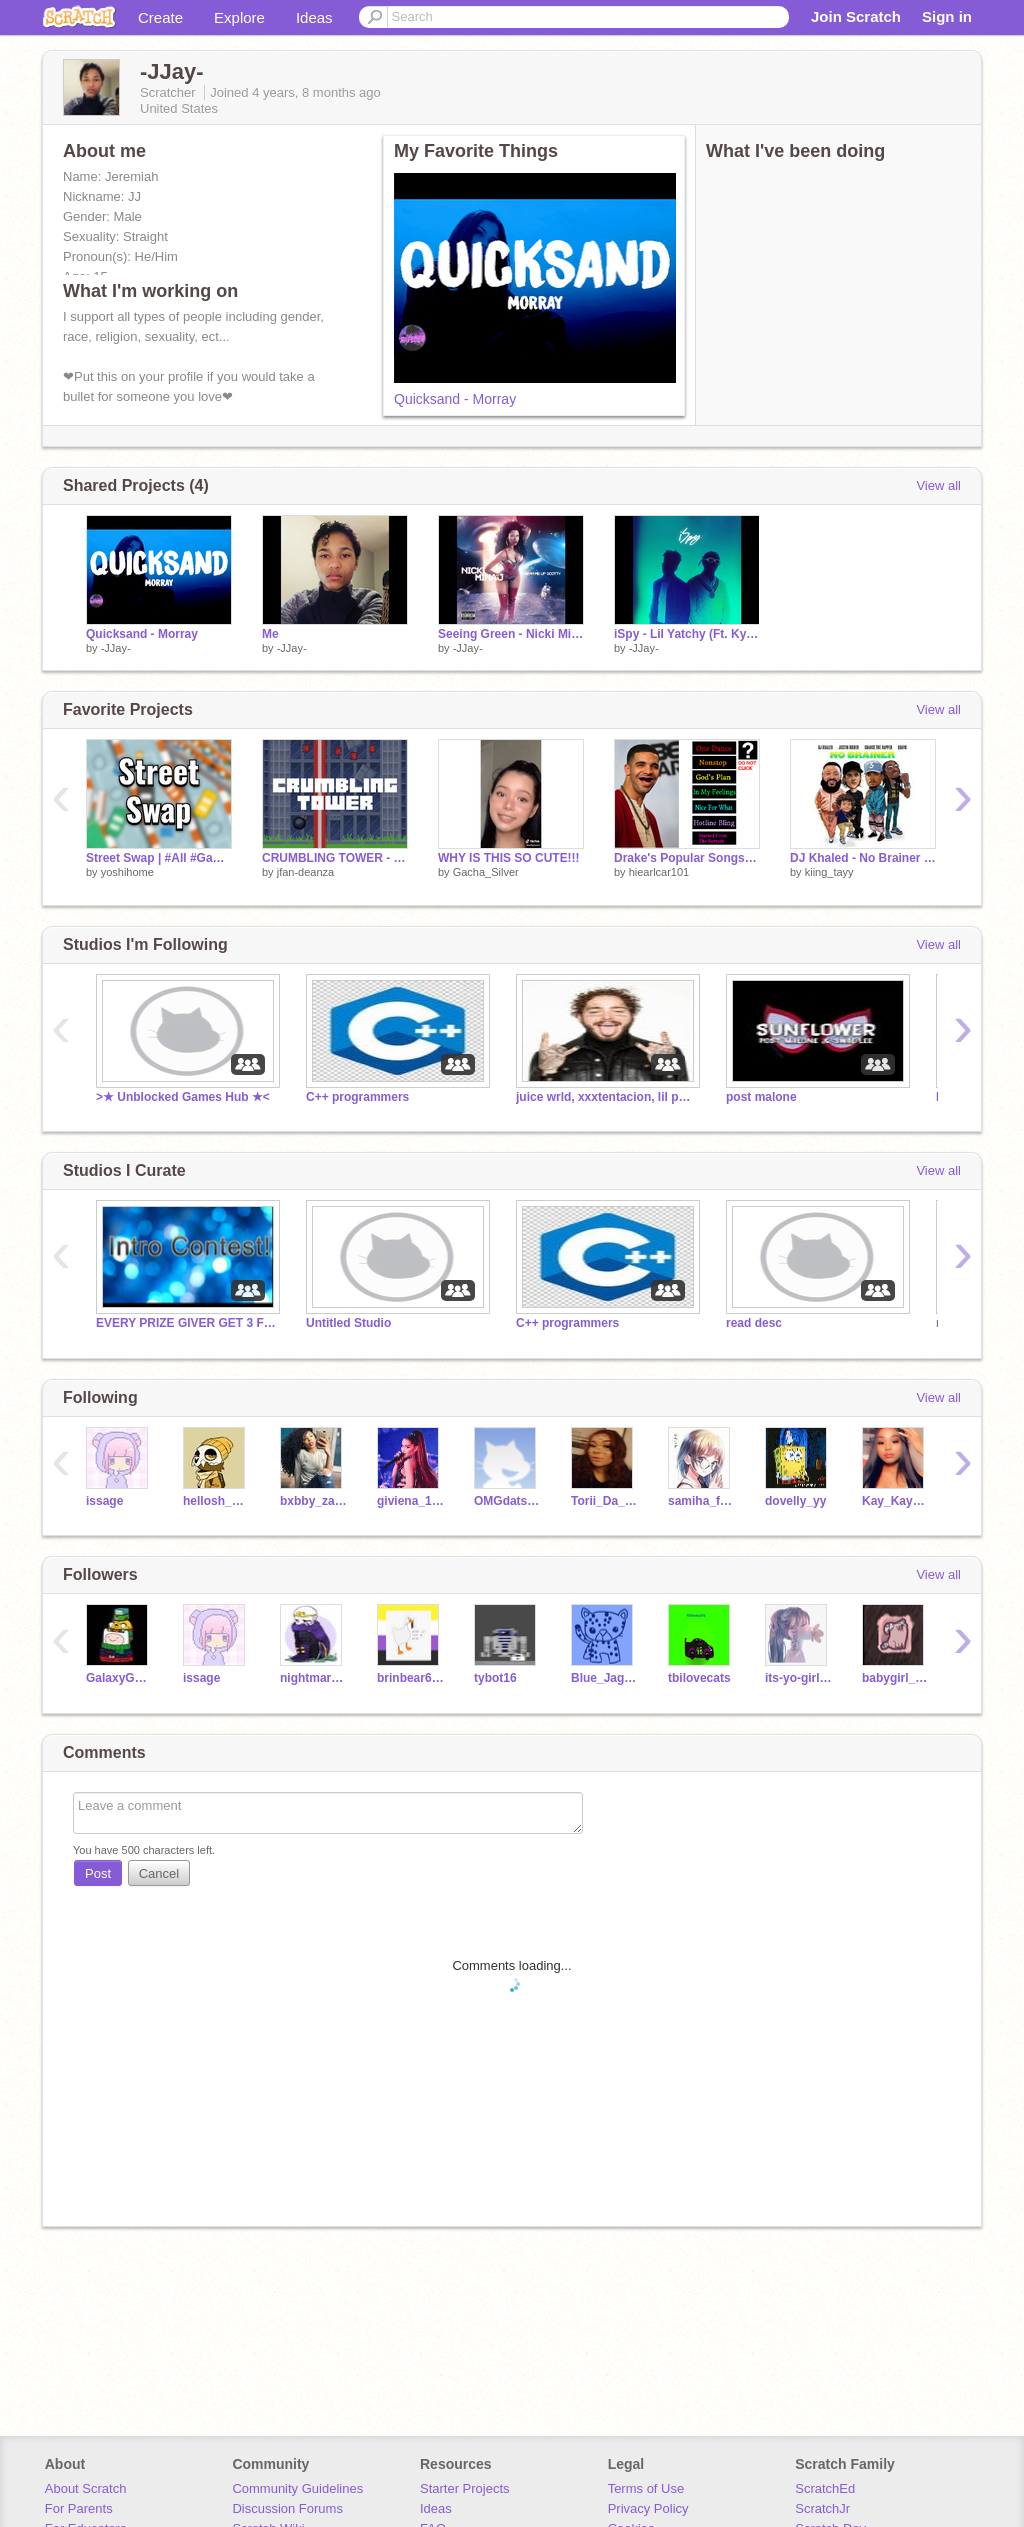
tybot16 (495, 1678)
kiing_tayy (829, 872)
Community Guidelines (297, 2488)
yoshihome (127, 872)
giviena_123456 (410, 1501)
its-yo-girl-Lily (798, 1678)
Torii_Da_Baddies (604, 1501)
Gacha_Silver (486, 872)
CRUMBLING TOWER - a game (335, 858)
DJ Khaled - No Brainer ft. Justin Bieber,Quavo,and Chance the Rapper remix (863, 858)
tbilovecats (699, 1678)
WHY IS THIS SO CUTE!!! (509, 858)
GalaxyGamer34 (119, 1678)
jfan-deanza (306, 872)
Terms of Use (646, 2488)
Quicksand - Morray (455, 399)
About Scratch (86, 2488)
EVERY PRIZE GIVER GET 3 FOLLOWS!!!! (186, 1323)
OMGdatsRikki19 (507, 1501)
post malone (761, 1097)
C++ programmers (357, 1097)
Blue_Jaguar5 (604, 1678)
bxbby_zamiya (313, 1501)
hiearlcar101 (659, 872)
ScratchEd (825, 2488)
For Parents (79, 2508)
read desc (754, 1323)
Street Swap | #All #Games (159, 858)
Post (98, 1873)
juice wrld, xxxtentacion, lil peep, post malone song (606, 1097)
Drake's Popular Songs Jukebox (687, 858)
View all (938, 485)
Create (160, 17)
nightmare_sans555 (313, 1678)
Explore (239, 17)
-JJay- (116, 648)
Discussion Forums (287, 2508)
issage (104, 1501)
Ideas (314, 17)
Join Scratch (856, 16)
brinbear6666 (410, 1678)
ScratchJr (822, 2508)
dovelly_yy (795, 1501)
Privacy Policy (648, 2508)
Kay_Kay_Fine (895, 1501)
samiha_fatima (701, 1501)
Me (270, 634)
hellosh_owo (216, 1501)
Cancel (159, 1873)
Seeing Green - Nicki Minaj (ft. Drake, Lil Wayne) (511, 634)
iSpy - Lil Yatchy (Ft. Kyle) (687, 634)
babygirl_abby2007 (895, 1678)
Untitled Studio (348, 1323)
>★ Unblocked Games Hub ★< (183, 1097)
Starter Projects (465, 2488)
